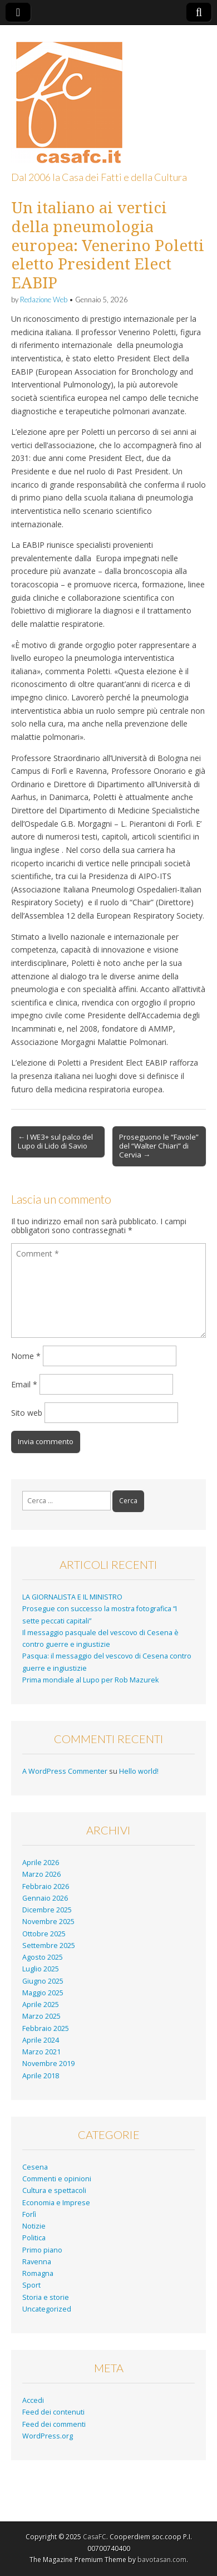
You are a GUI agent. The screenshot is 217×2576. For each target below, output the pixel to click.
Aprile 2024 (40, 2040)
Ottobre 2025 (44, 1934)
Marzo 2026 (41, 1874)
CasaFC (94, 2536)
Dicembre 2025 (47, 1910)
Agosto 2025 (42, 1957)
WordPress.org (47, 2436)
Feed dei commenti (54, 2424)
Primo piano (42, 2250)
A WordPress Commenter (64, 1771)
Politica (34, 2238)
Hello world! (139, 1771)
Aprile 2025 (40, 2004)
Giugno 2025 (42, 1981)
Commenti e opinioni (56, 2179)
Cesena (35, 2167)
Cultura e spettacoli (54, 2190)
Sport (31, 2285)
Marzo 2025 (41, 2016)
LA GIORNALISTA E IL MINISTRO (72, 1597)
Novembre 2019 (48, 2063)
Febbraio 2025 (45, 2028)
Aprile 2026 (40, 1862)
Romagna (37, 2273)
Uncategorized (46, 2309)
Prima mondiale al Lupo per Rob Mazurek (90, 1680)
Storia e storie (45, 2297)
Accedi (33, 2400)
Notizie (34, 2226)
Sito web (26, 1412)
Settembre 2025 (48, 1945)
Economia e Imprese (56, 2202)
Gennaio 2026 (45, 1898)
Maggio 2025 (42, 1993)
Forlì (29, 2214)
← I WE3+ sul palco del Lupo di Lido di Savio (55, 1141)
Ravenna (36, 2261)
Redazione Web (43, 299)
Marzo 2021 (41, 2052)
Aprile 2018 (40, 2076)
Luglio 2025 (40, 1969)
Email (24, 1384)
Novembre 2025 (48, 1921)
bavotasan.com (161, 2559)
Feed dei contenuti (53, 2412)
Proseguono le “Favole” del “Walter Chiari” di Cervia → (159, 1146)
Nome (26, 1356)
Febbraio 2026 (45, 1886)
